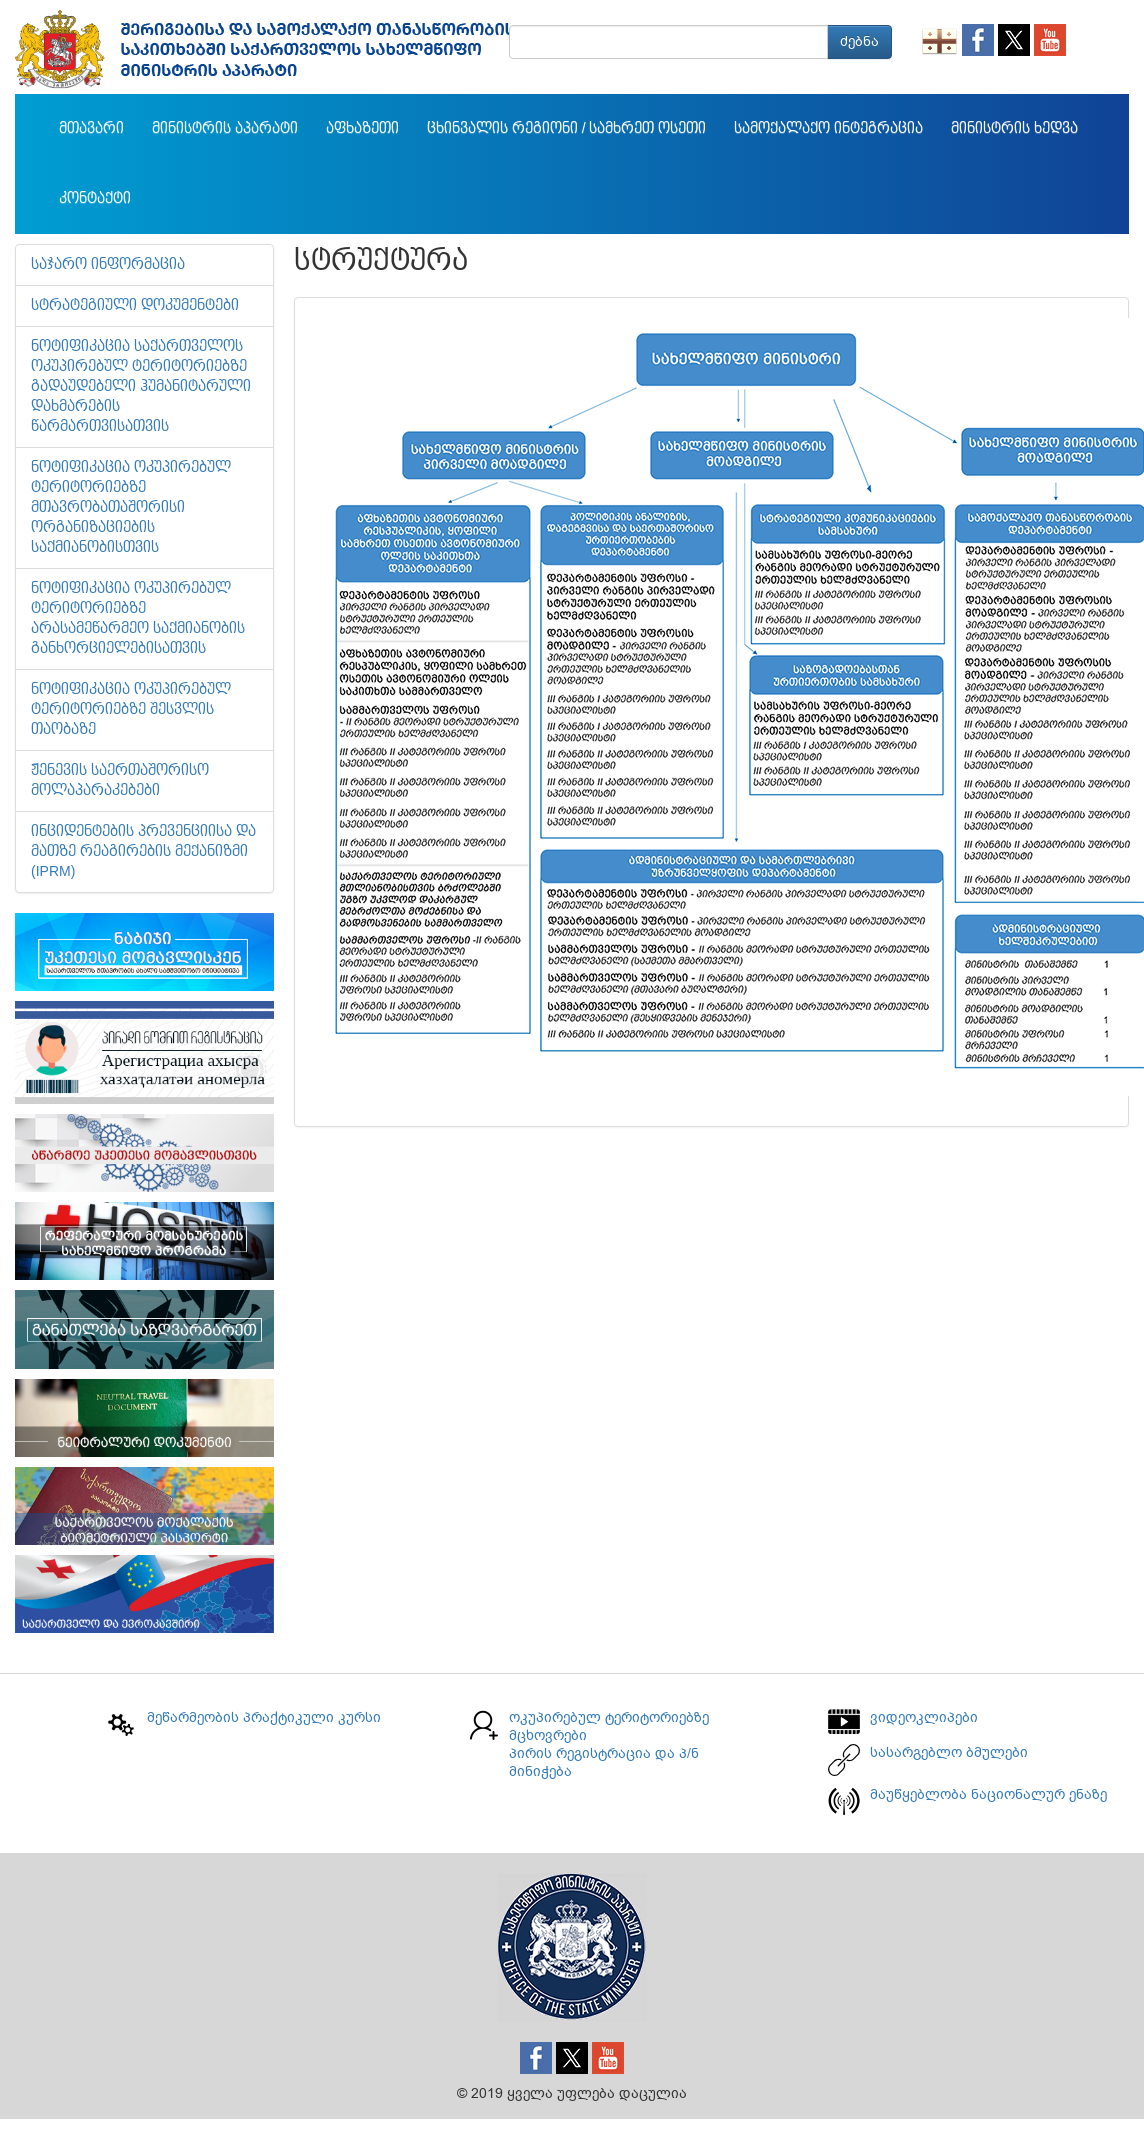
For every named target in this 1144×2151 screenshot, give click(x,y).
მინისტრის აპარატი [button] (225, 129)
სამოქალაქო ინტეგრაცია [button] (828, 129)
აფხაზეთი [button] (362, 129)
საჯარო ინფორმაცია (108, 265)
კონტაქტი (95, 199)
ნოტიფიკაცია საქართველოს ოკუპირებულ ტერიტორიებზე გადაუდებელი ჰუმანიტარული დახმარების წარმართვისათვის (141, 387)
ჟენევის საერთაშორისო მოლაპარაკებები (120, 781)
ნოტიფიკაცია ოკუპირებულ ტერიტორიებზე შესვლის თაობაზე (131, 710)
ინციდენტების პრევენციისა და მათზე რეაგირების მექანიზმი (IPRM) (143, 852)
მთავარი (91, 129)
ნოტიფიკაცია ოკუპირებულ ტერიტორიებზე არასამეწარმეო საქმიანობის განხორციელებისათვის (138, 619)
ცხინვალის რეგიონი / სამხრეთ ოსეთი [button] (566, 129)
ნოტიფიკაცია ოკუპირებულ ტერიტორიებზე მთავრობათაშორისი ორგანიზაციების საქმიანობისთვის (131, 508)
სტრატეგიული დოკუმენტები (135, 306)
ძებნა (859, 41)
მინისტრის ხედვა (1014, 129)
